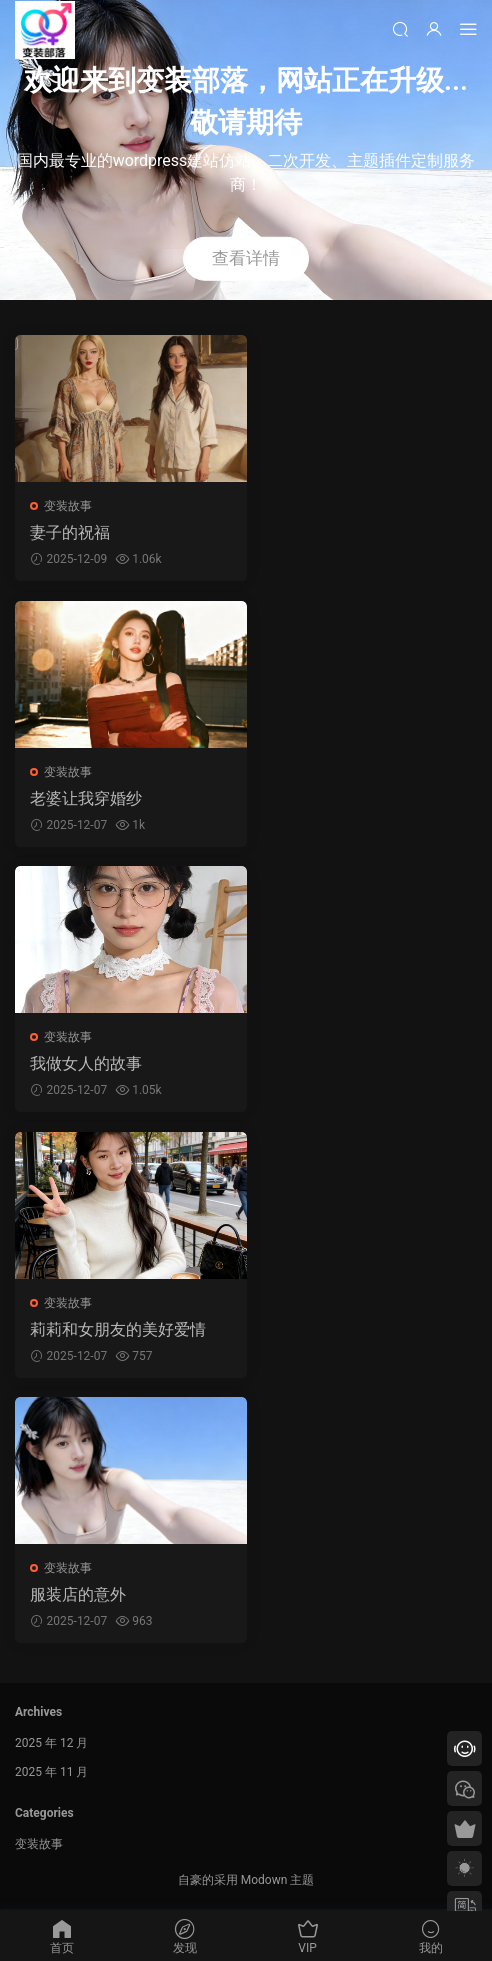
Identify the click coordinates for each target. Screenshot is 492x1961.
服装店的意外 (78, 1596)
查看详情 (246, 258)
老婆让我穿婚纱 (86, 798)
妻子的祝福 (70, 532)
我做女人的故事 (86, 1064)
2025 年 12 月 (51, 1745)
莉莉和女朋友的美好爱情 (118, 1330)
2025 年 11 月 (51, 1774)
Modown (264, 1882)
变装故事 (68, 506)
